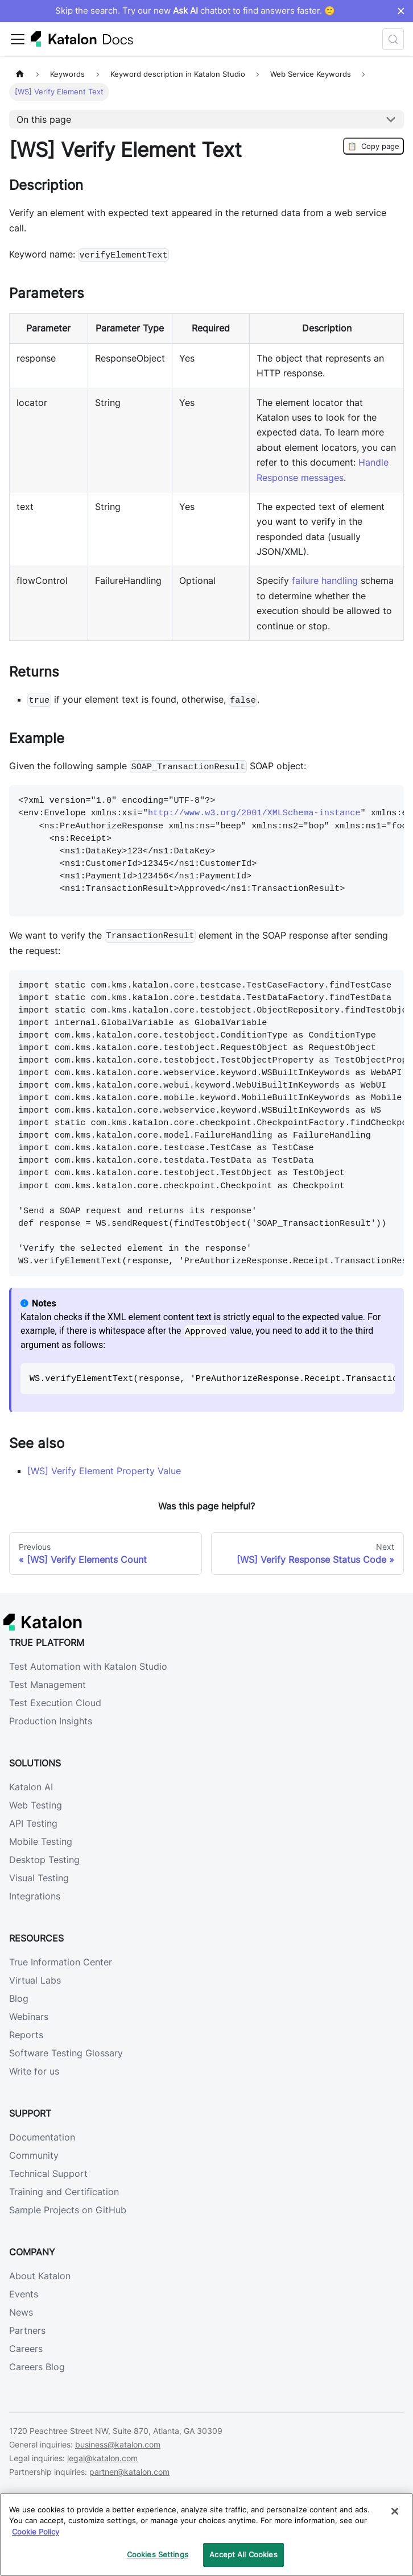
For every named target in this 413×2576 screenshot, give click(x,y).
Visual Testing (39, 1878)
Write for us (34, 2071)
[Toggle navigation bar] (17, 39)
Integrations (34, 1896)
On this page (43, 119)
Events (23, 2294)
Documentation (42, 2137)
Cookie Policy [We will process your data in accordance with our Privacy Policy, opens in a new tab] (35, 2531)
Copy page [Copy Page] (373, 146)
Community (34, 2155)
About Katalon (40, 2276)
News (21, 2312)
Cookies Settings (157, 2554)
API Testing (33, 1823)
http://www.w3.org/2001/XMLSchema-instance (254, 813)
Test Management (47, 1684)
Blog (18, 1998)
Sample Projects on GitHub (67, 2210)
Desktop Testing (44, 1859)
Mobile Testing (40, 1841)
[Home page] (20, 74)
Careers (26, 2348)
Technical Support (48, 2173)
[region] (206, 2534)
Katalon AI (31, 1787)
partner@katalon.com (129, 2472)
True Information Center (60, 1962)
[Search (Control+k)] (393, 39)
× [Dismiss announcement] (401, 11)
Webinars (28, 2016)
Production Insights (50, 1721)
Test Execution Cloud (55, 1702)
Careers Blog (37, 2366)
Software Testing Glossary (66, 2053)
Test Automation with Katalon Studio (88, 1666)
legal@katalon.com (102, 2458)
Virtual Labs (35, 1980)
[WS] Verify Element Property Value (104, 1470)
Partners (27, 2330)
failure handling (325, 580)
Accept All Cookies (243, 2554)
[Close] (394, 2511)
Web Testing (35, 1805)
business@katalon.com (117, 2444)
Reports (26, 2034)
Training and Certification (64, 2191)
